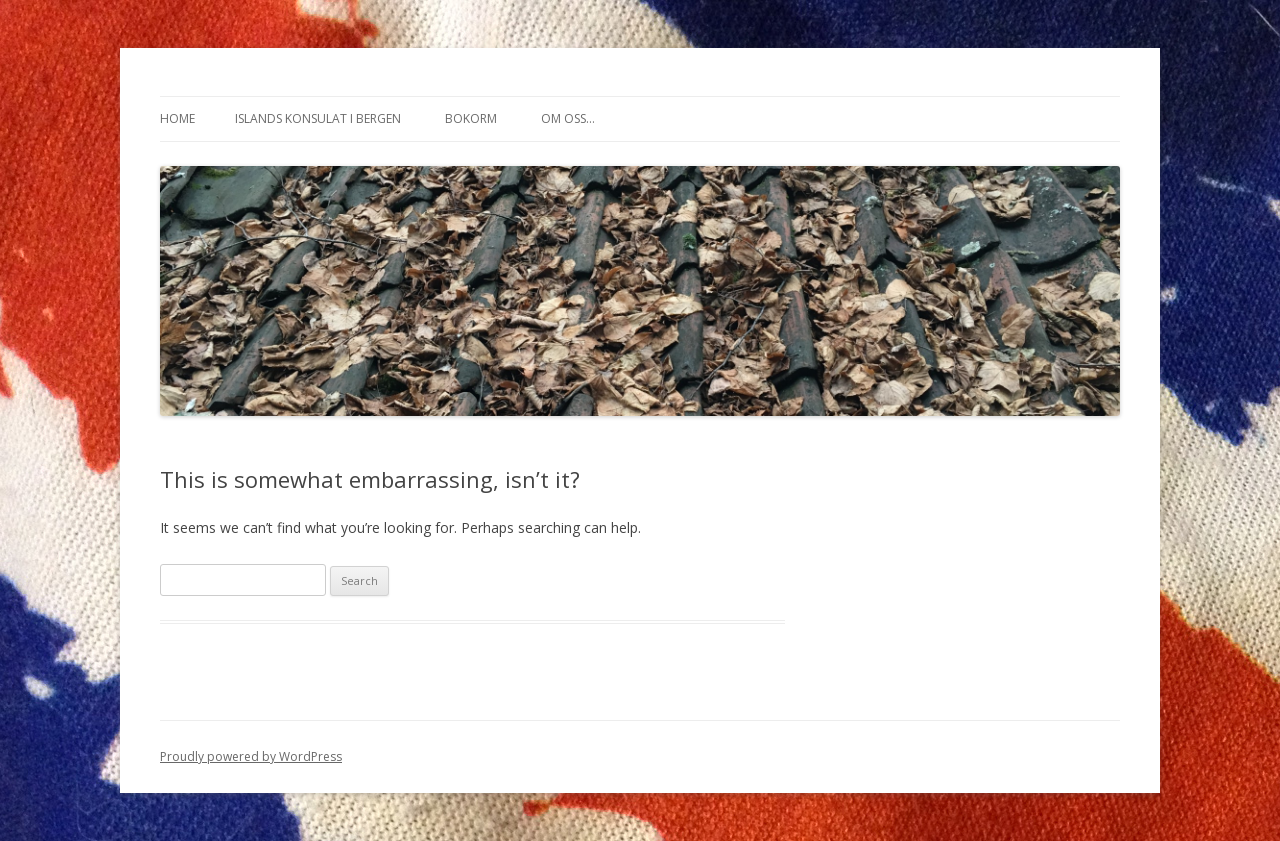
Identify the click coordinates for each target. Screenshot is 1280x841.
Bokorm (471, 118)
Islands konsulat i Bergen (318, 118)
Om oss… (568, 118)
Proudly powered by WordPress (251, 756)
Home (177, 118)
